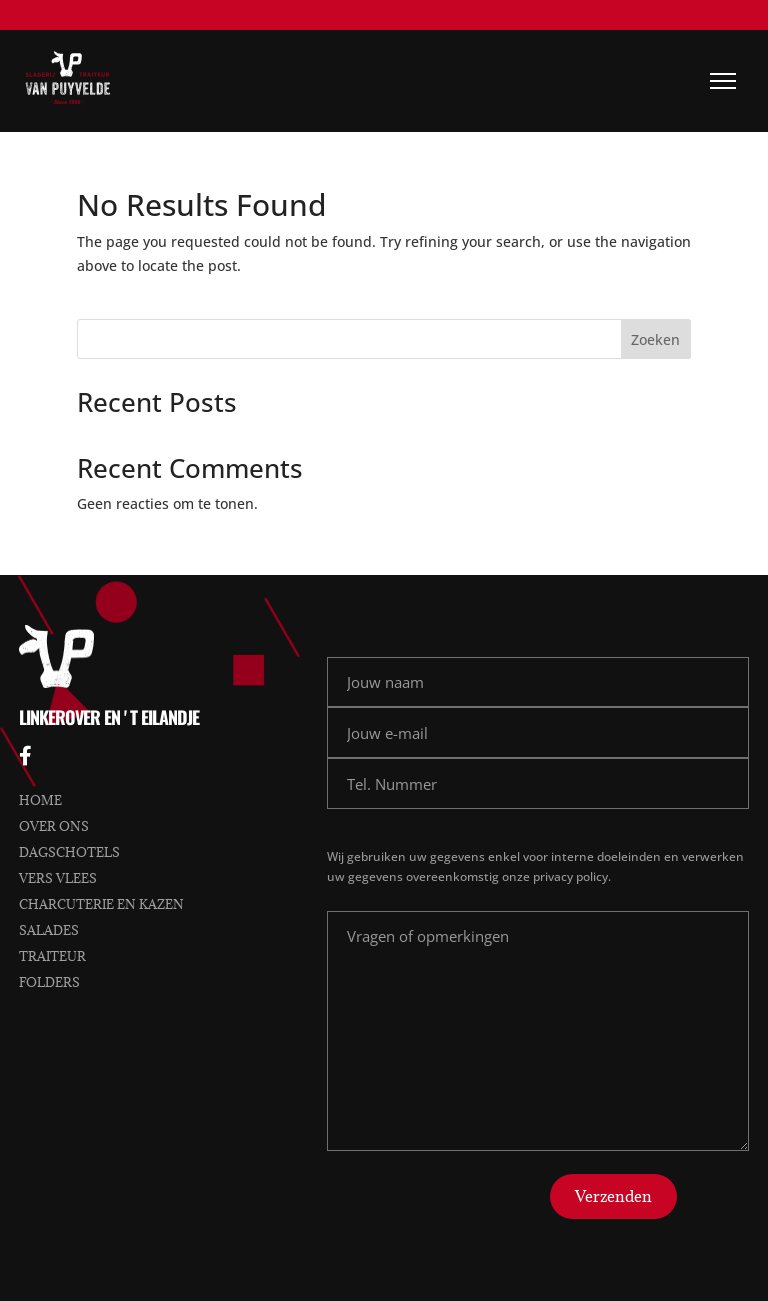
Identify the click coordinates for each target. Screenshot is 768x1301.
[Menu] (723, 81)
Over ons (54, 826)
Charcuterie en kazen (101, 904)
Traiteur (52, 956)
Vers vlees (58, 878)
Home (40, 800)
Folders (49, 982)
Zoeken (655, 339)
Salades (49, 930)
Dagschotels (69, 852)
